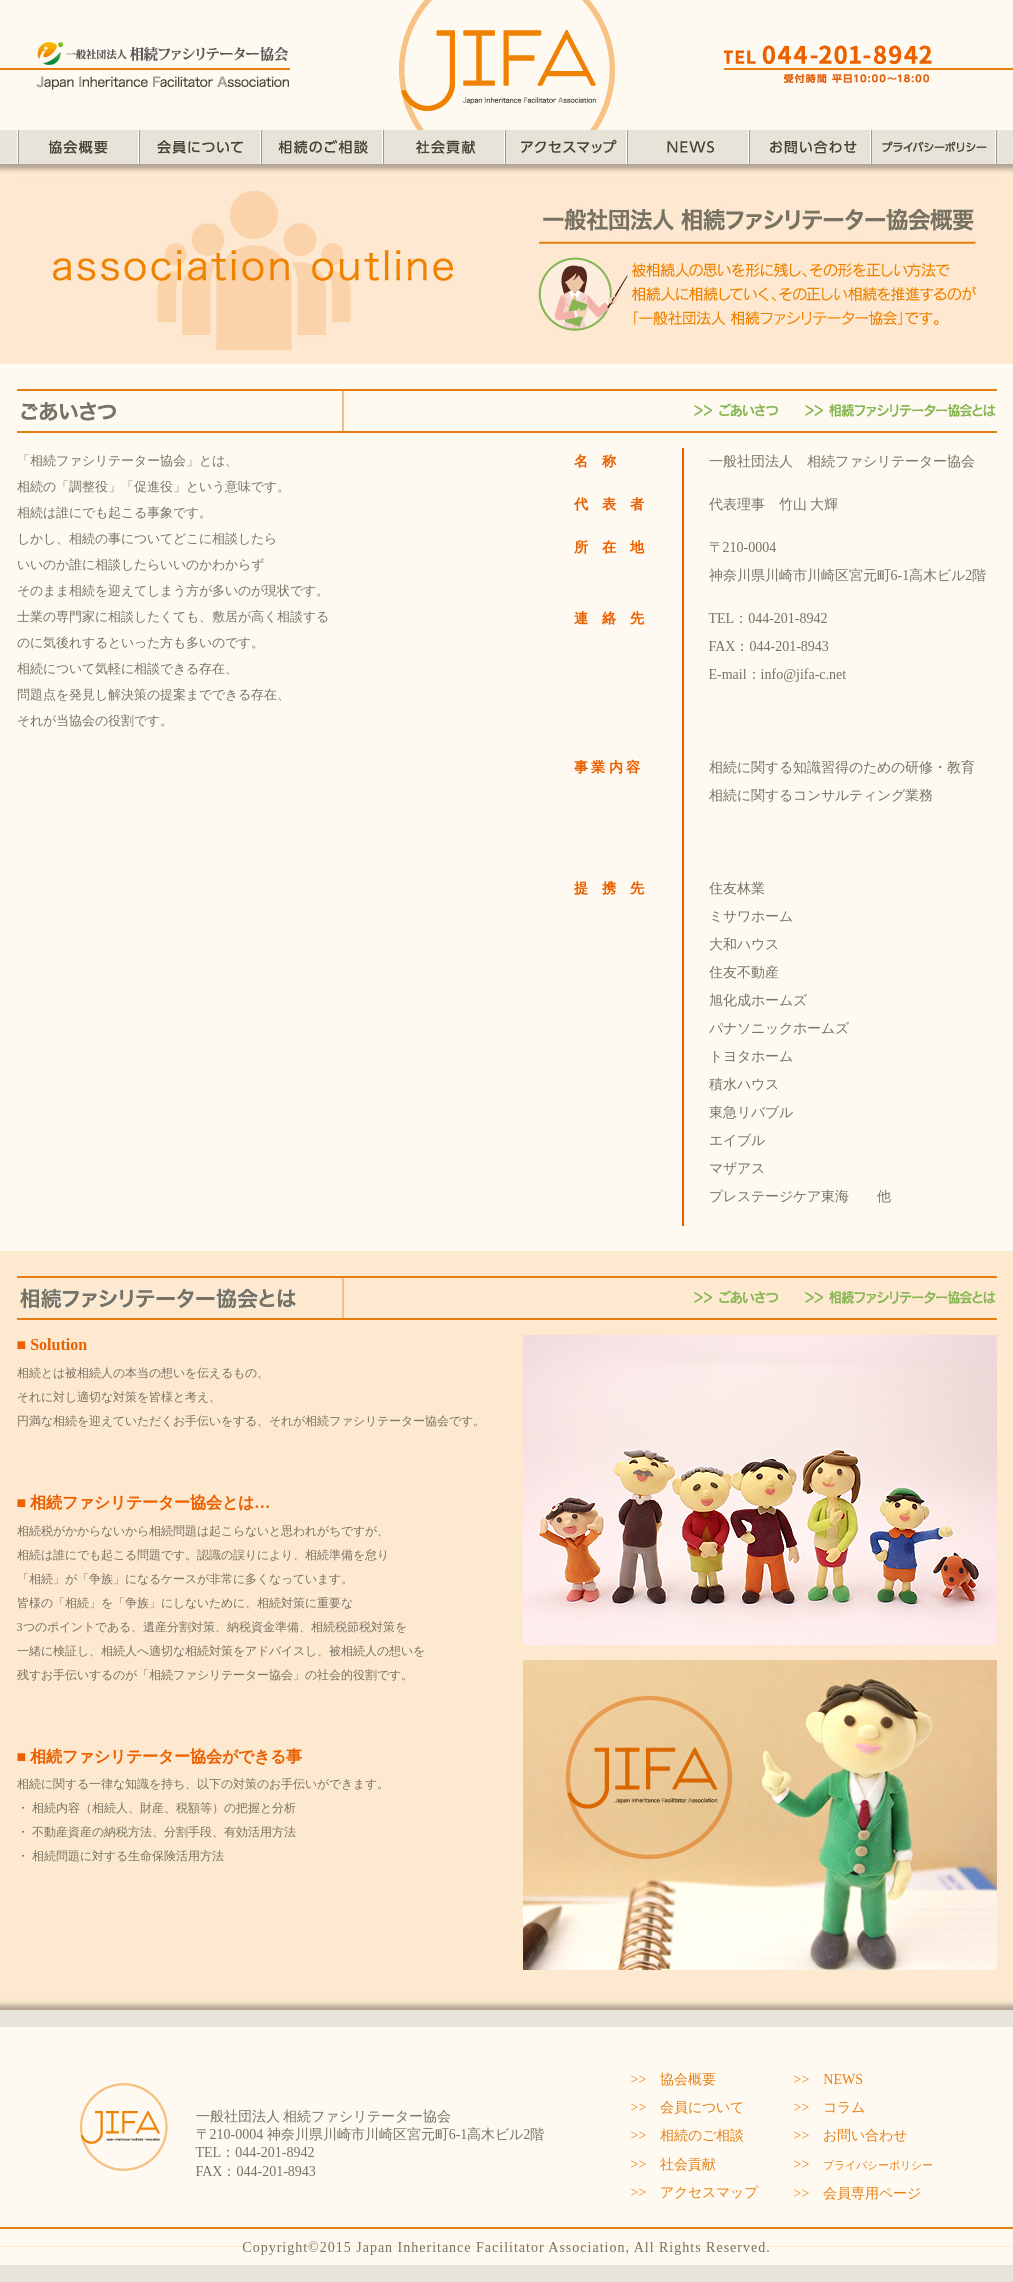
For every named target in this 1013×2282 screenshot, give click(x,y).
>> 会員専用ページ (858, 2193)
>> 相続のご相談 (688, 2135)
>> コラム (830, 2107)
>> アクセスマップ (695, 2192)
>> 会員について (688, 2107)
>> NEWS (828, 2079)
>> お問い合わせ (851, 2135)
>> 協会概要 (674, 2079)
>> (864, 2164)
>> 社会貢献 (674, 2164)
